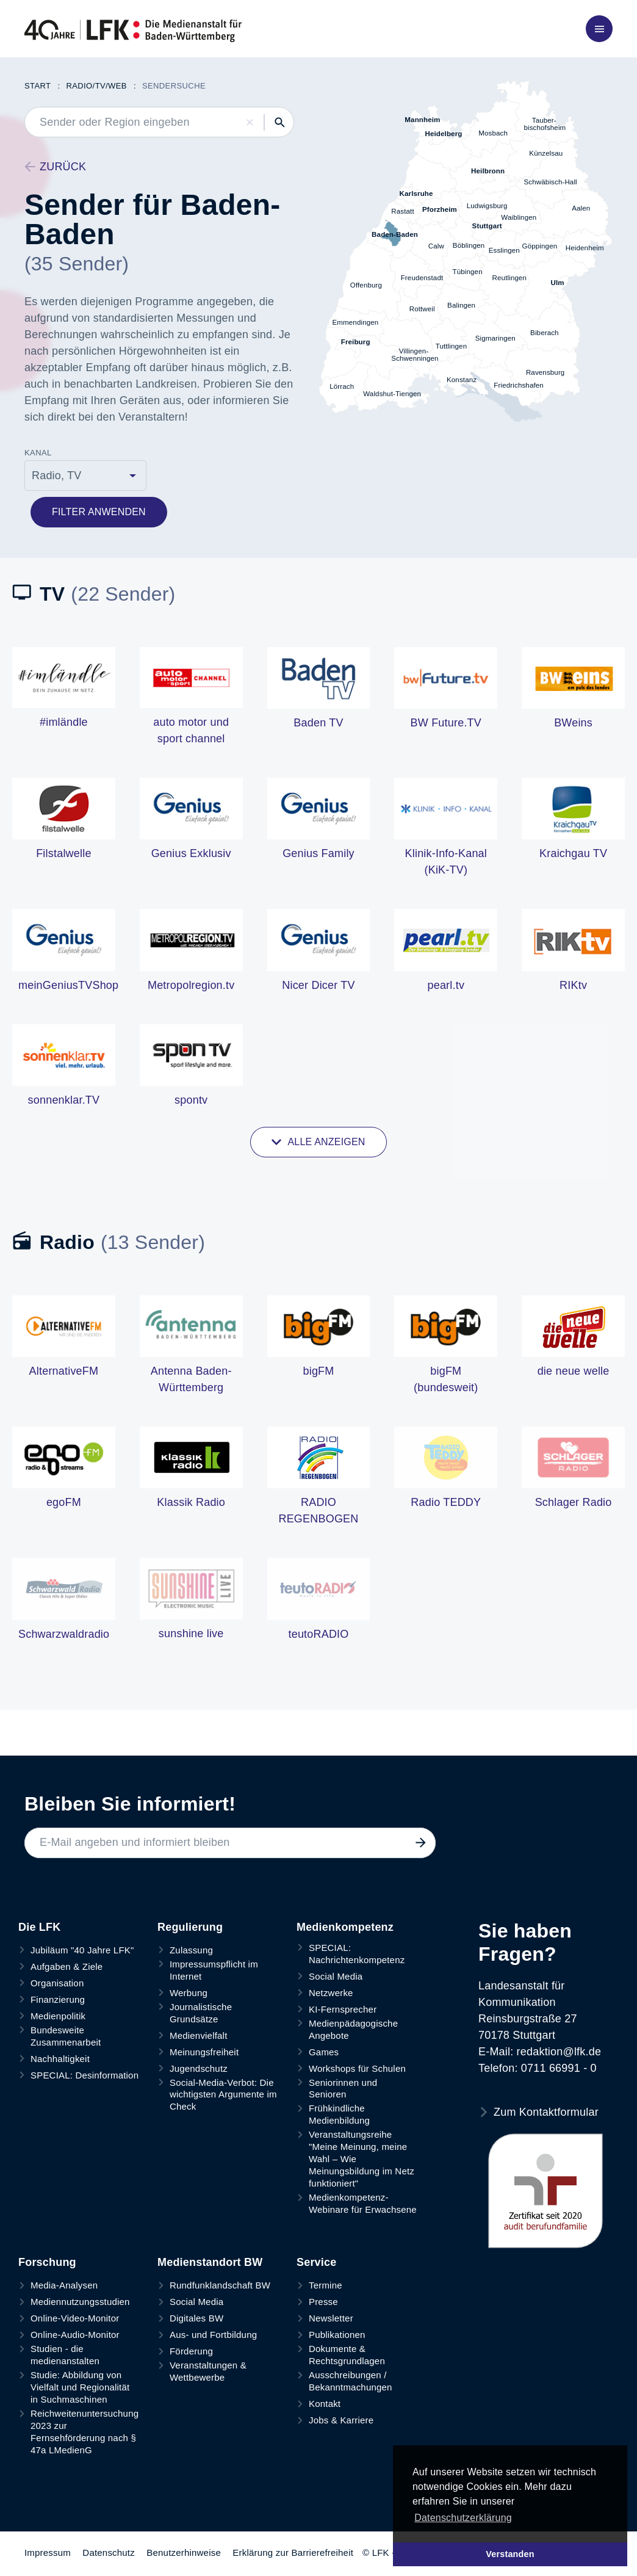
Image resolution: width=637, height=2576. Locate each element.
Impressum (47, 2552)
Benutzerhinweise (183, 2552)
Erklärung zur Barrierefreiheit (292, 2552)
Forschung (47, 2262)
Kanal (38, 452)
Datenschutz (108, 2552)
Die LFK (39, 1927)
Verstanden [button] (510, 2554)
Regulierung (190, 1927)
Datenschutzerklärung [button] (463, 2518)
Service (316, 2262)
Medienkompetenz (345, 1927)
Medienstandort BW (209, 2262)
